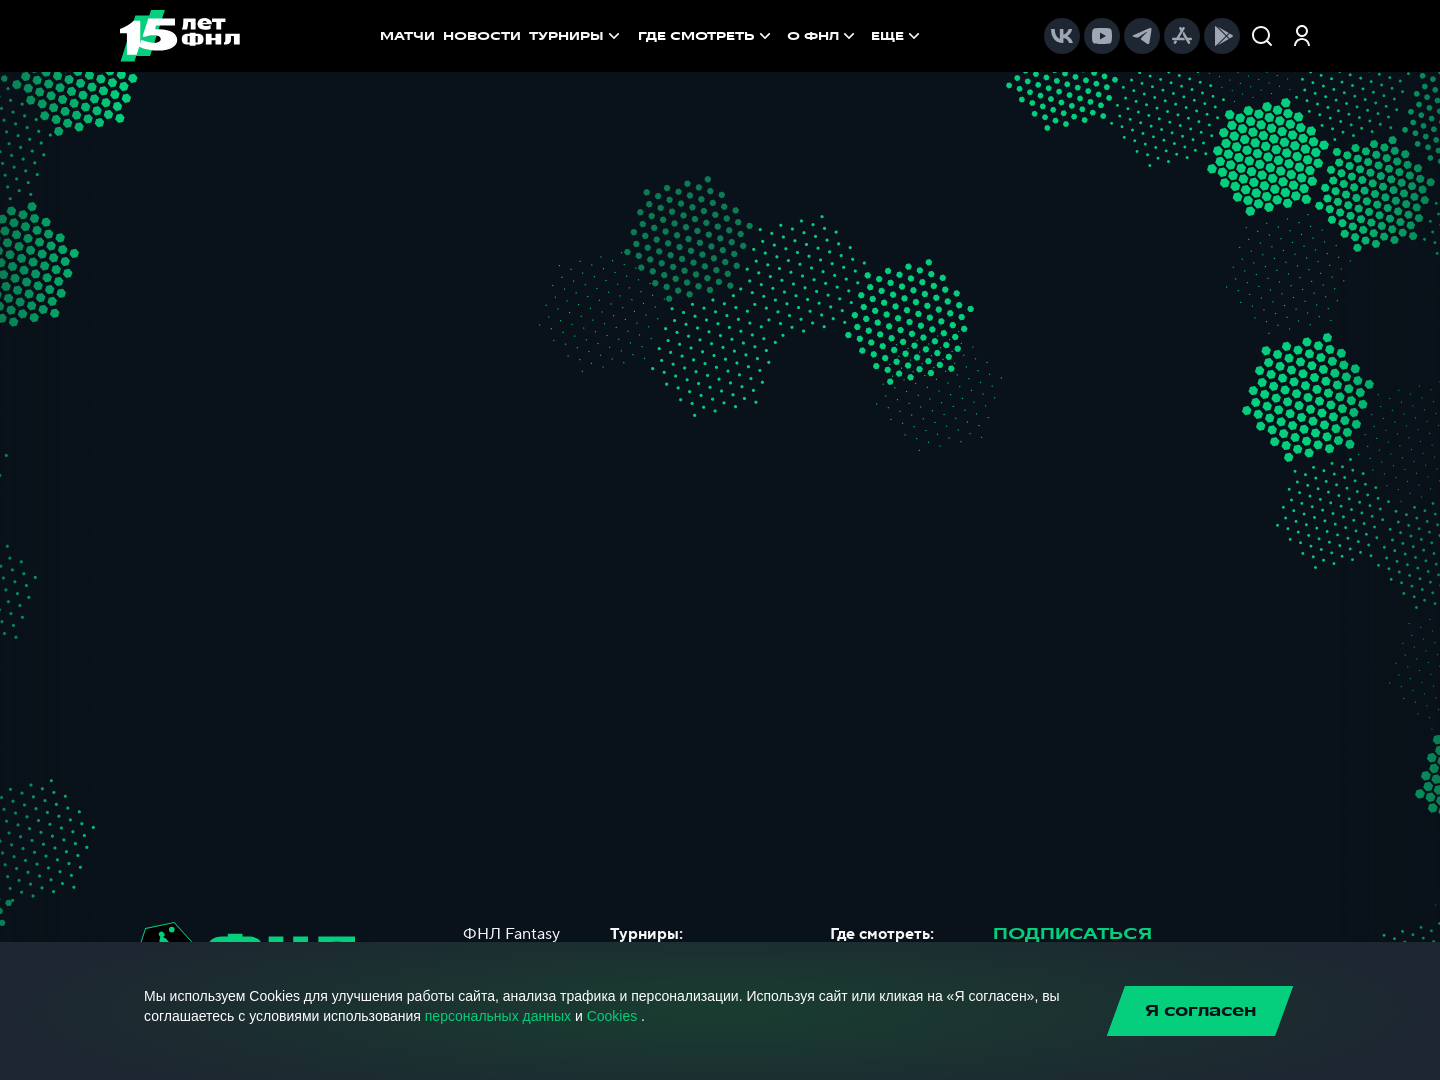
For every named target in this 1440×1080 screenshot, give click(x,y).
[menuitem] (706, 36)
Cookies (612, 1016)
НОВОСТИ (482, 36)
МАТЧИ (407, 36)
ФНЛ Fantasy (511, 934)
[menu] (781, 36)
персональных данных (498, 1016)
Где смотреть (706, 36)
